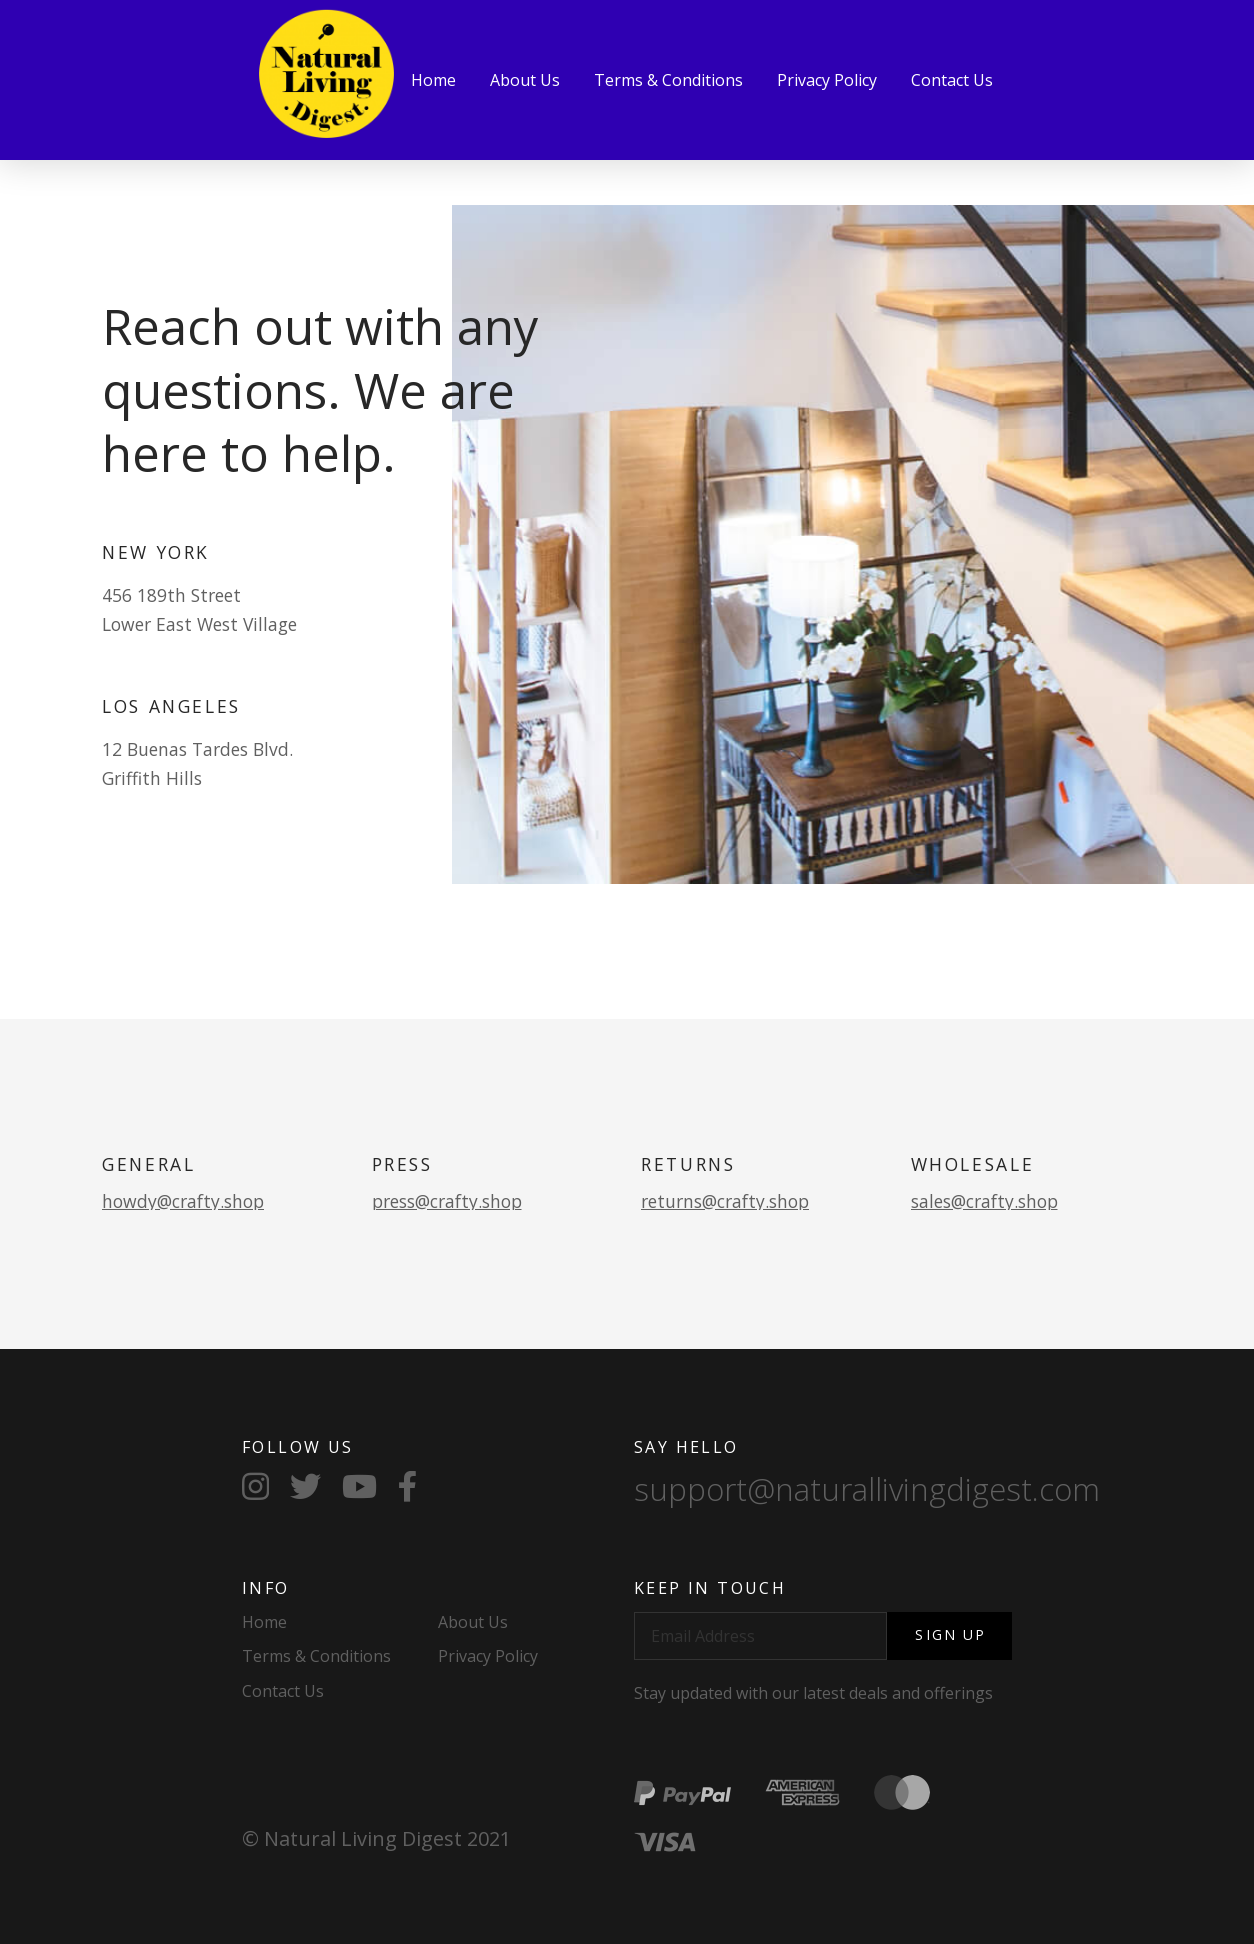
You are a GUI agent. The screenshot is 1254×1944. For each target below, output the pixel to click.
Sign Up (950, 1634)
